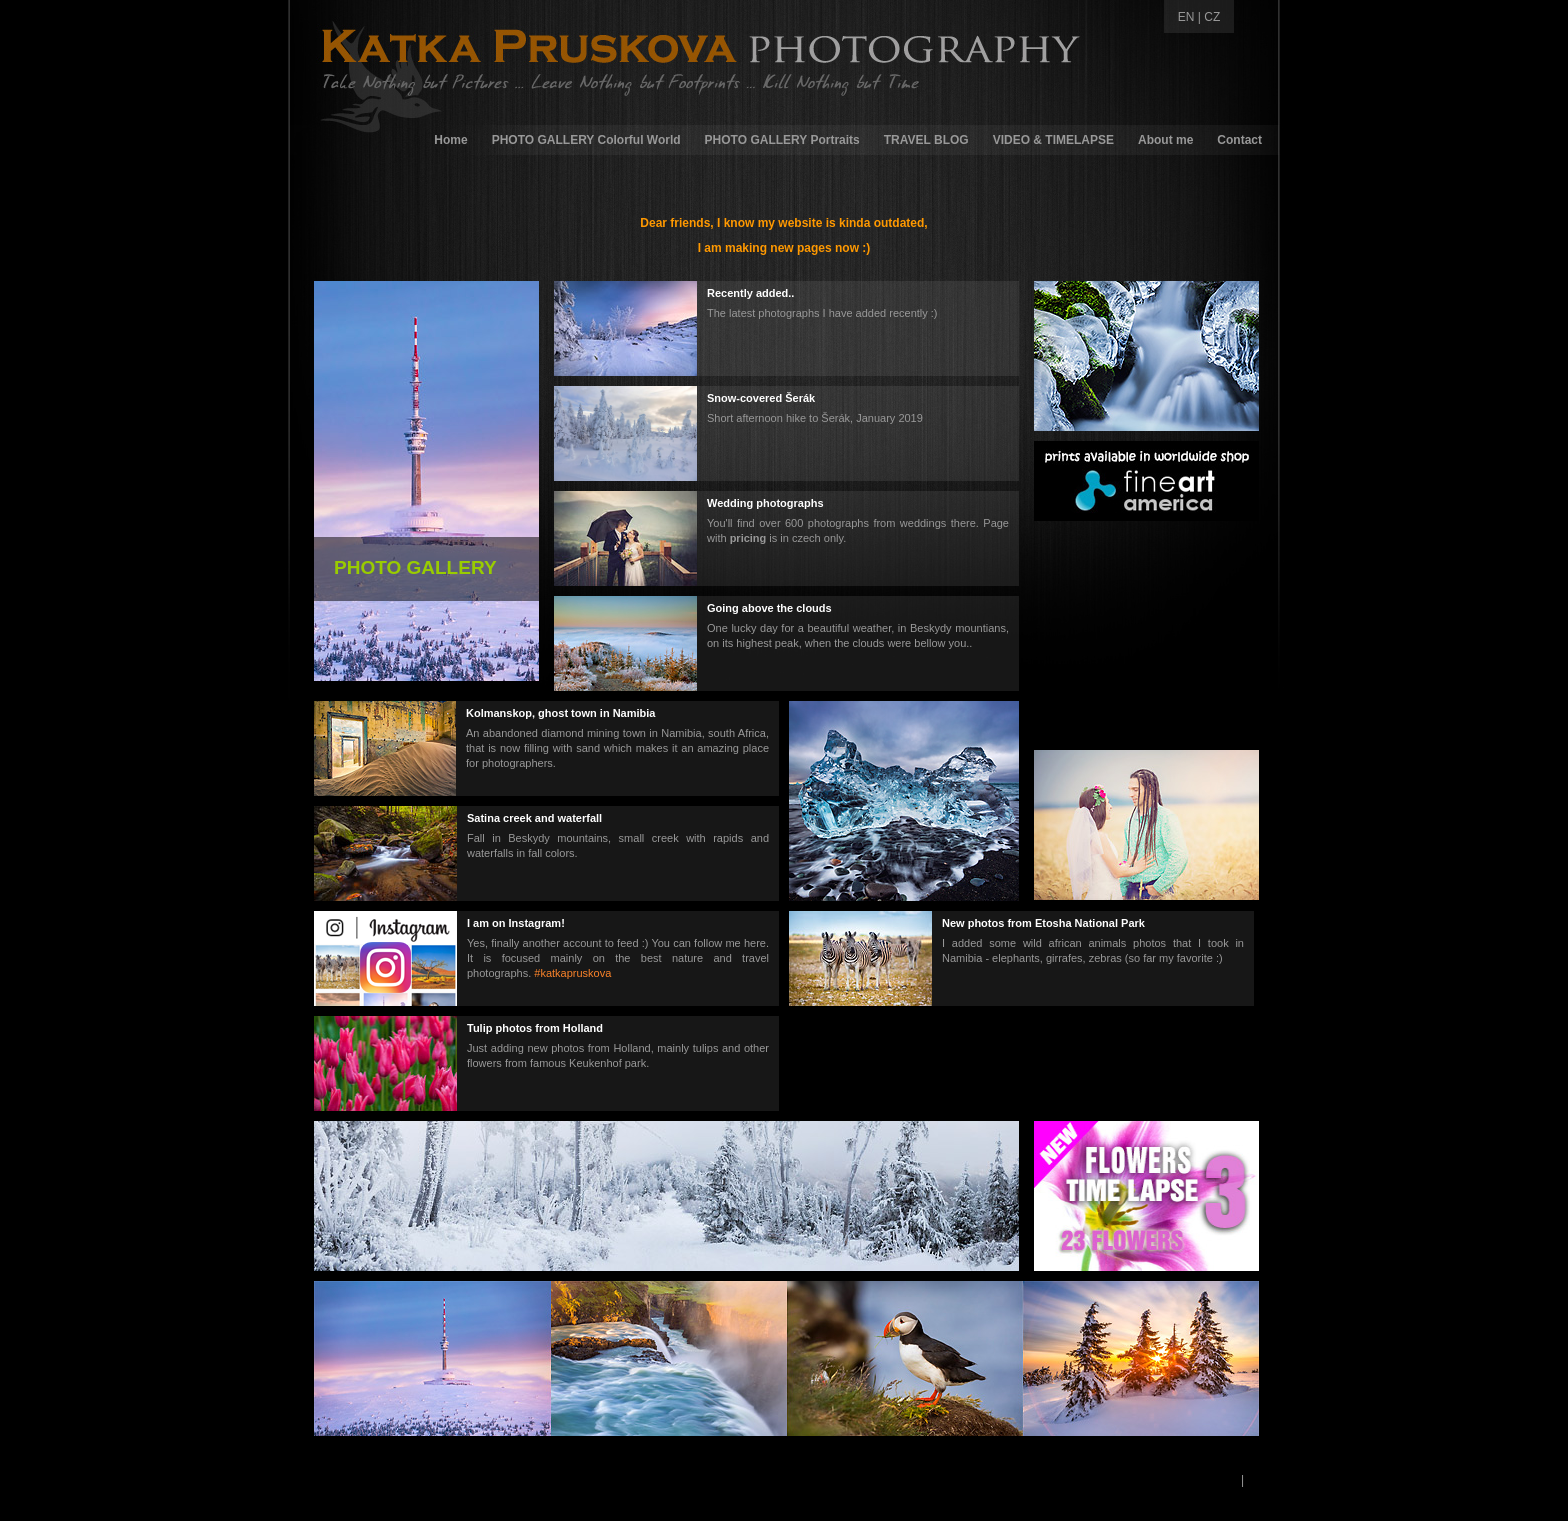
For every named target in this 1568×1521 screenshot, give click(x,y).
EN (1186, 17)
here (755, 943)
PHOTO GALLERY (415, 567)
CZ (1212, 17)
